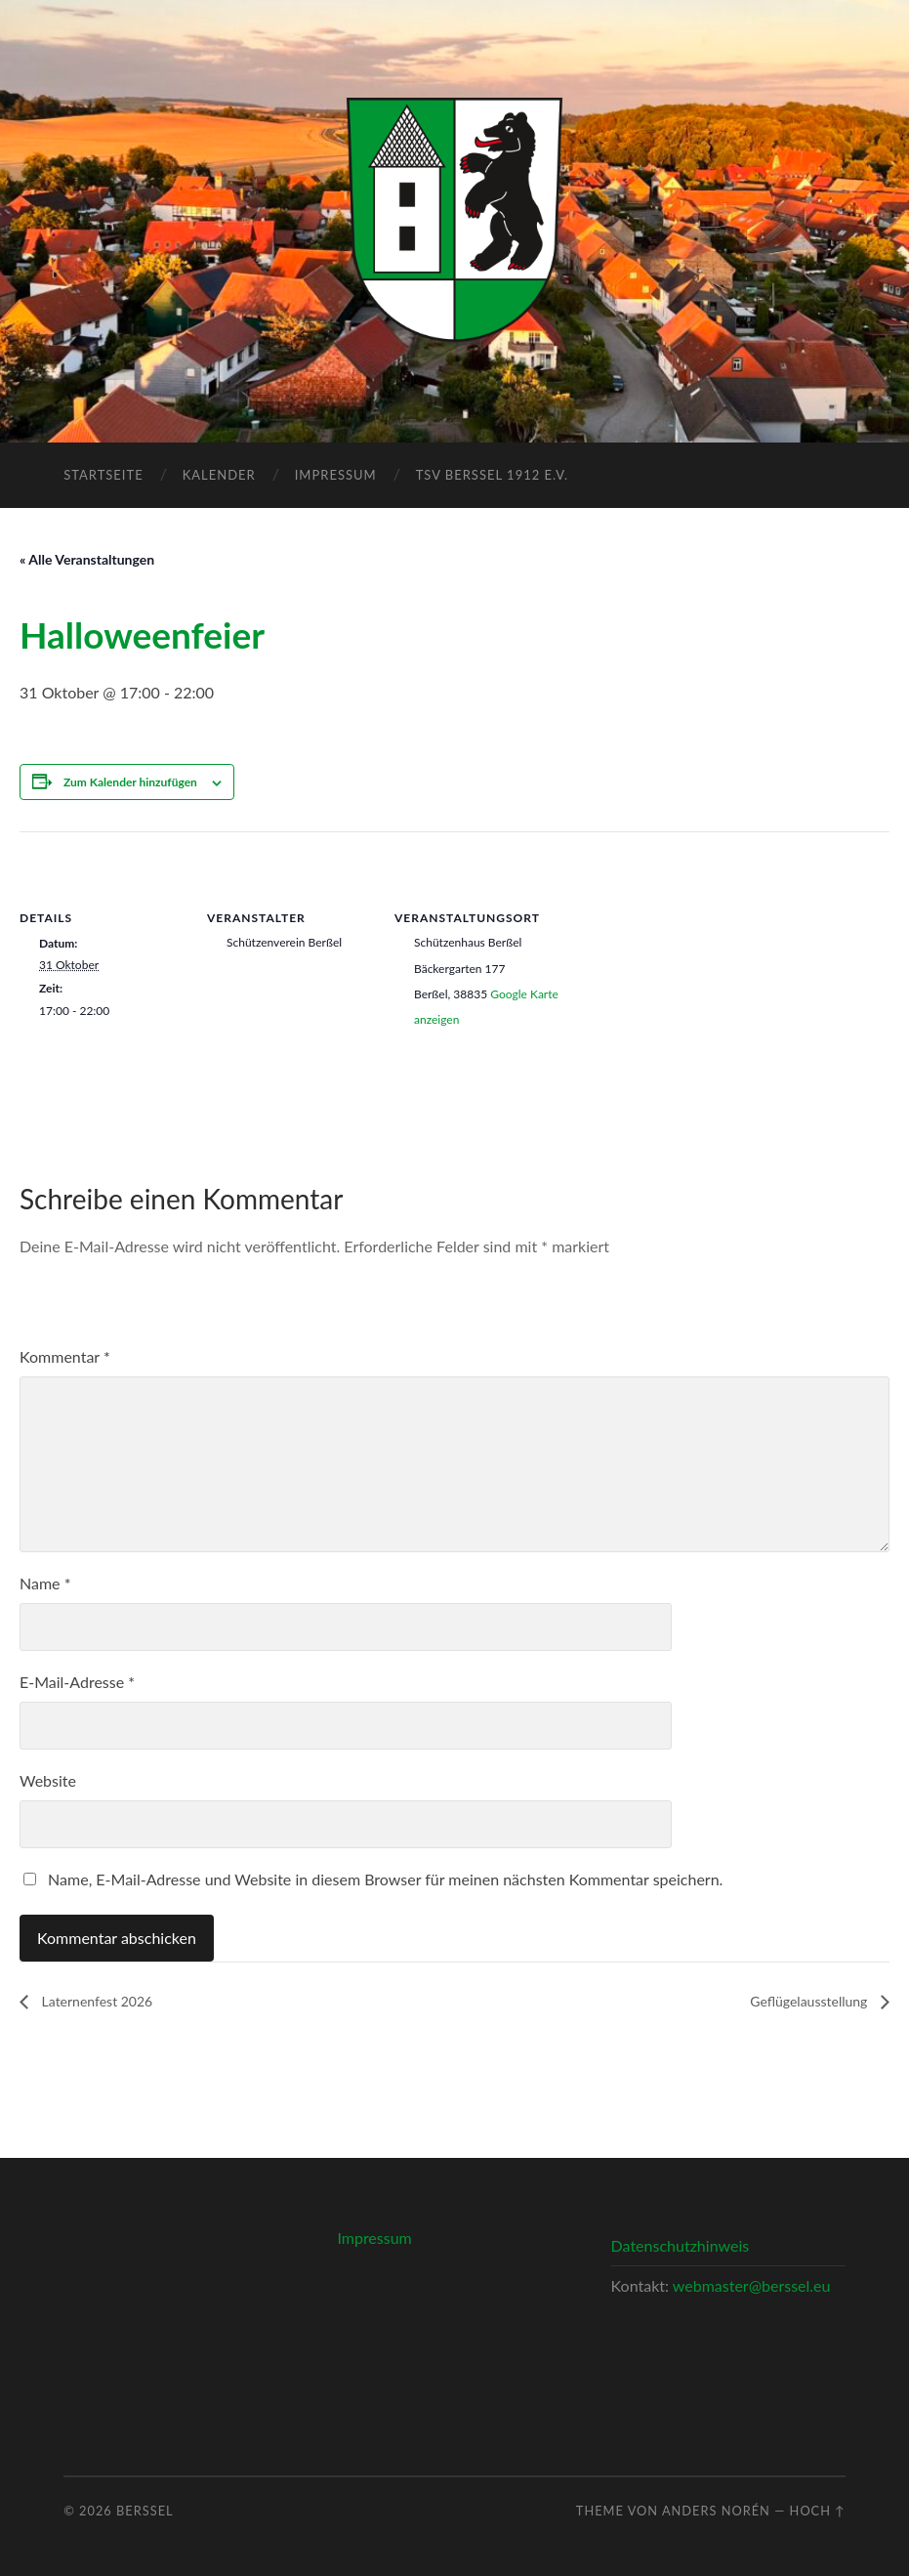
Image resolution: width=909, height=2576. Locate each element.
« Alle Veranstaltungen (87, 559)
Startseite (103, 475)
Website (48, 1780)
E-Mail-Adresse (77, 1681)
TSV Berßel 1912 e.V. (492, 475)
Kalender (219, 475)
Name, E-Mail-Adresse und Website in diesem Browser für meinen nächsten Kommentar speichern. (385, 1879)
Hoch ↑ (818, 2510)
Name (45, 1583)
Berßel (145, 2510)
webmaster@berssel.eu (752, 2285)
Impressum (336, 475)
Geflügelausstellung (810, 2001)
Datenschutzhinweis (680, 2245)
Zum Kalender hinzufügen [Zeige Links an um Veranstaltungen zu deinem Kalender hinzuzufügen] (130, 782)
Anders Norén (716, 2510)
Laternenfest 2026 (95, 2001)
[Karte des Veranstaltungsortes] (685, 966)
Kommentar (65, 1356)
